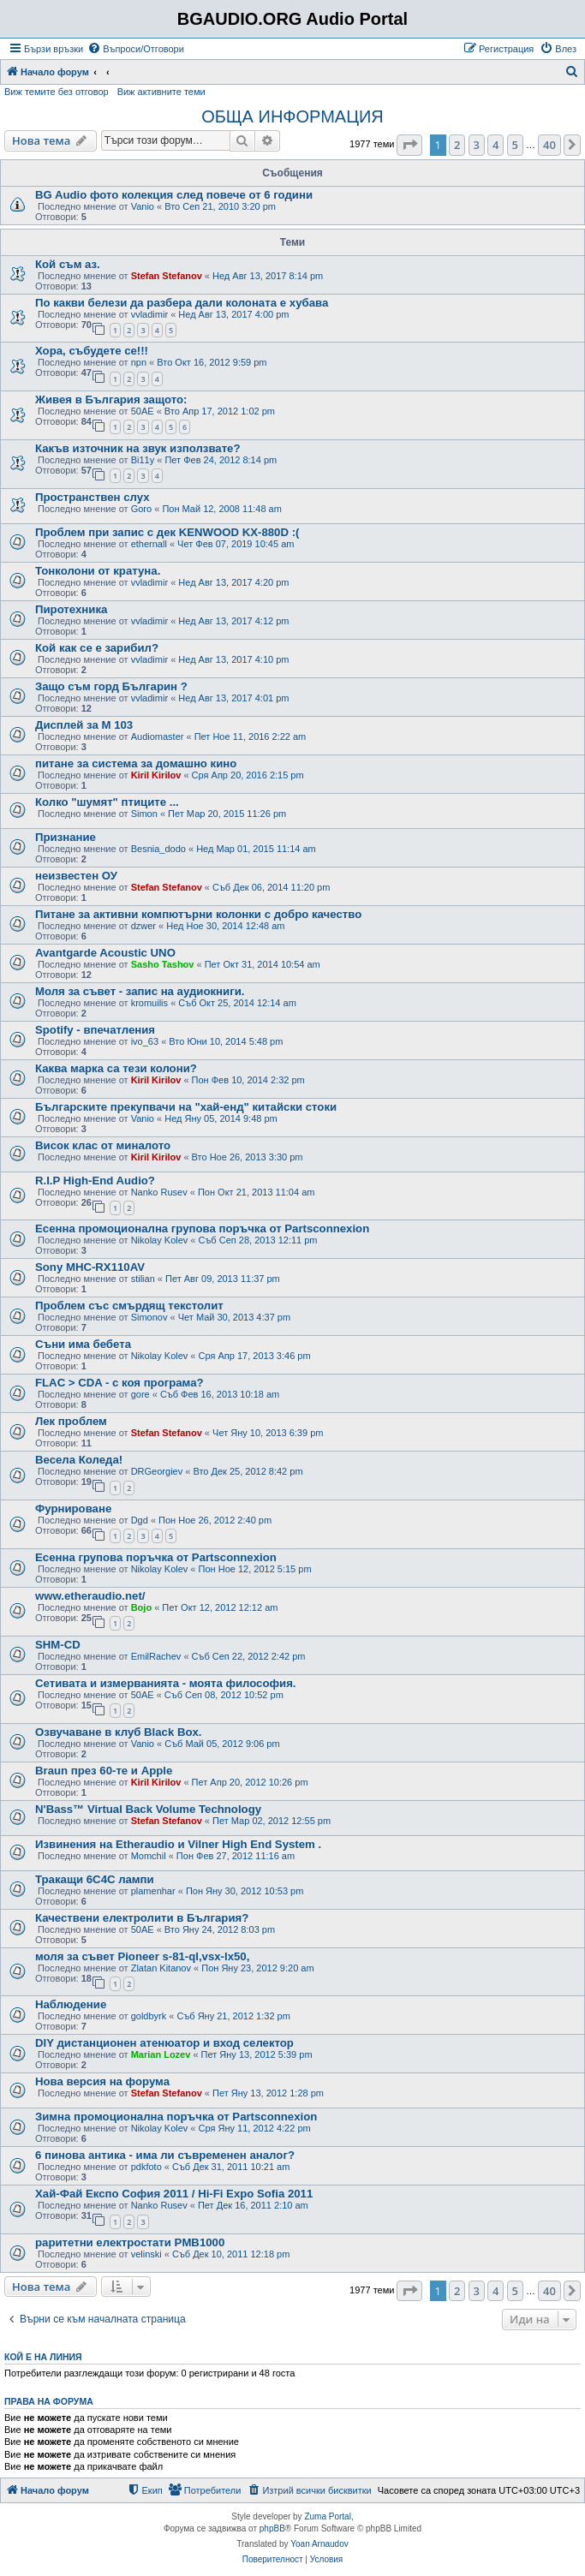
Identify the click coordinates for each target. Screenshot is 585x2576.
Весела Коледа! (78, 1459)
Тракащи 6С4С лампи (94, 1879)
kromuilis (149, 1003)
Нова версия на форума (102, 2081)
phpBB (272, 2528)
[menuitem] (135, 49)
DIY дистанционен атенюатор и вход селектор (164, 2042)
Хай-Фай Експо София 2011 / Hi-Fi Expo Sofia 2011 (174, 2193)
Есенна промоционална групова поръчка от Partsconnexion (202, 1228)
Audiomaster (157, 736)
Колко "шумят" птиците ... (107, 802)
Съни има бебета (83, 1344)
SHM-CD (58, 1644)
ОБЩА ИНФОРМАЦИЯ (292, 116)
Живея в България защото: (111, 399)
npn (138, 362)
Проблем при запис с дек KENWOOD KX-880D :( (167, 532)
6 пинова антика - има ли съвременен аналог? (165, 2155)
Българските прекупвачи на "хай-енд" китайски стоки (186, 1106)
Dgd (139, 1520)
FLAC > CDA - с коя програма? (119, 1382)
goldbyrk (149, 2016)
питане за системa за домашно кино (135, 763)
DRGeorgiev (157, 1471)
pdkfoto (146, 2167)
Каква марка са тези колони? (116, 1068)
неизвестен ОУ (76, 875)
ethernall (149, 544)
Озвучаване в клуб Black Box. (118, 1732)
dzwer (143, 926)
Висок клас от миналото (102, 1145)
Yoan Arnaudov (319, 2544)
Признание (65, 837)
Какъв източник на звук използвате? (138, 448)
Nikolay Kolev (159, 1240)
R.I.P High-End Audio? (95, 1180)
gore (140, 1394)
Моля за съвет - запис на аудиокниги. (139, 991)
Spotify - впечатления (95, 1029)
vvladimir (149, 314)
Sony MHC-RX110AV (90, 1267)
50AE (142, 411)
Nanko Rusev (159, 1192)
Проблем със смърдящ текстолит (129, 1305)
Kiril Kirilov (156, 775)
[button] (409, 144)
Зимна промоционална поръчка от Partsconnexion (176, 2116)
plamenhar (153, 1891)
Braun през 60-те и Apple (103, 1770)
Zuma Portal (327, 2516)
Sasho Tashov (162, 964)
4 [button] (495, 144)
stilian (143, 1278)
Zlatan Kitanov (161, 1968)
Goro (141, 509)
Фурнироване (73, 1508)
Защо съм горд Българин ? (111, 686)
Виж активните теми (161, 91)
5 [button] (515, 144)
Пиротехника (71, 609)
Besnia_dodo (158, 849)
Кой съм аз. (67, 264)
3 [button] (477, 144)
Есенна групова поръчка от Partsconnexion (156, 1557)
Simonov (149, 1317)
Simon (144, 813)
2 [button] (457, 144)
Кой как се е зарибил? (96, 647)
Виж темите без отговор (56, 91)
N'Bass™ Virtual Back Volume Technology (148, 1809)
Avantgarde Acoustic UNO (105, 952)
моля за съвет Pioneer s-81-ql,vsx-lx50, (142, 1956)
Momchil (148, 1856)
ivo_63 (144, 1041)
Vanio (142, 206)
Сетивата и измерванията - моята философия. (165, 1683)
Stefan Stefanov (166, 276)
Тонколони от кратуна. (97, 570)
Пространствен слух (92, 497)
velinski (146, 2254)
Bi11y (143, 460)
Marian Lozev (161, 2054)
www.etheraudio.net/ (90, 1595)
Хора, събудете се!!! (91, 350)
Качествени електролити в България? (141, 1917)
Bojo (141, 1607)
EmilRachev (156, 1656)
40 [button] (549, 144)
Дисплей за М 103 (84, 725)
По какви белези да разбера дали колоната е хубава (181, 302)
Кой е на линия (43, 2357)
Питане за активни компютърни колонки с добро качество (198, 914)
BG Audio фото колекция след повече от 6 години (174, 194)
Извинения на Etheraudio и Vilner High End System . (178, 1844)
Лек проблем (71, 1421)
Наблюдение (70, 2004)
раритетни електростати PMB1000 (129, 2242)
